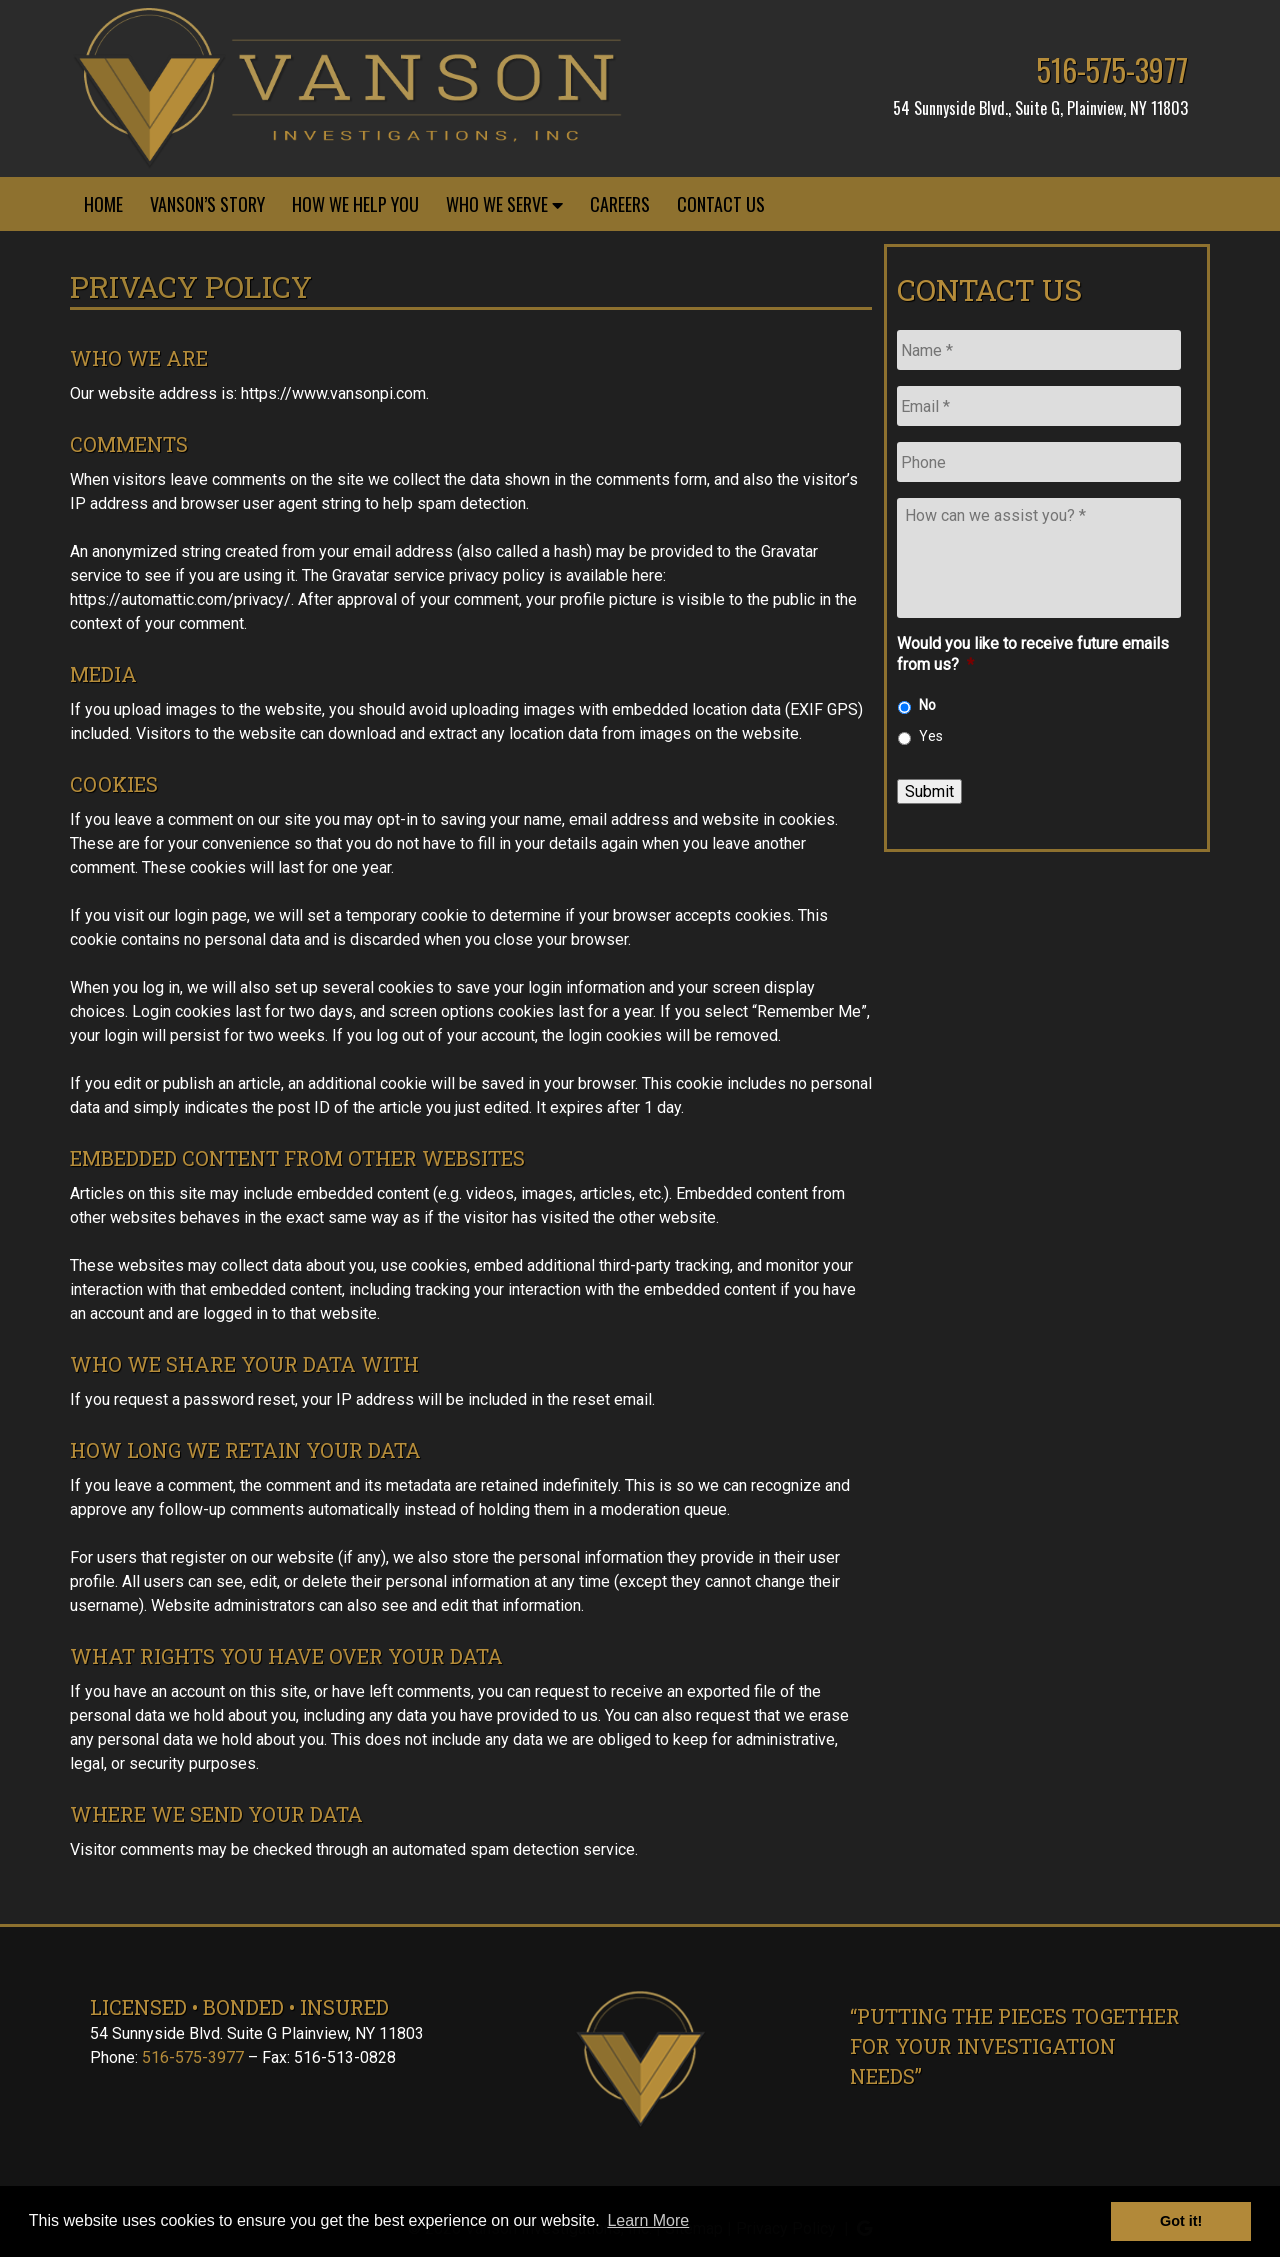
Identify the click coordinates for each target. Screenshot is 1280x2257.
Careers (620, 204)
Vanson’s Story (207, 204)
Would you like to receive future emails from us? (1033, 654)
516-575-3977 (1112, 69)
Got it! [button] (1181, 2221)
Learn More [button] (648, 2220)
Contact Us (721, 204)
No (927, 705)
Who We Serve (504, 204)
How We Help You (355, 204)
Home (103, 204)
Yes (931, 736)
